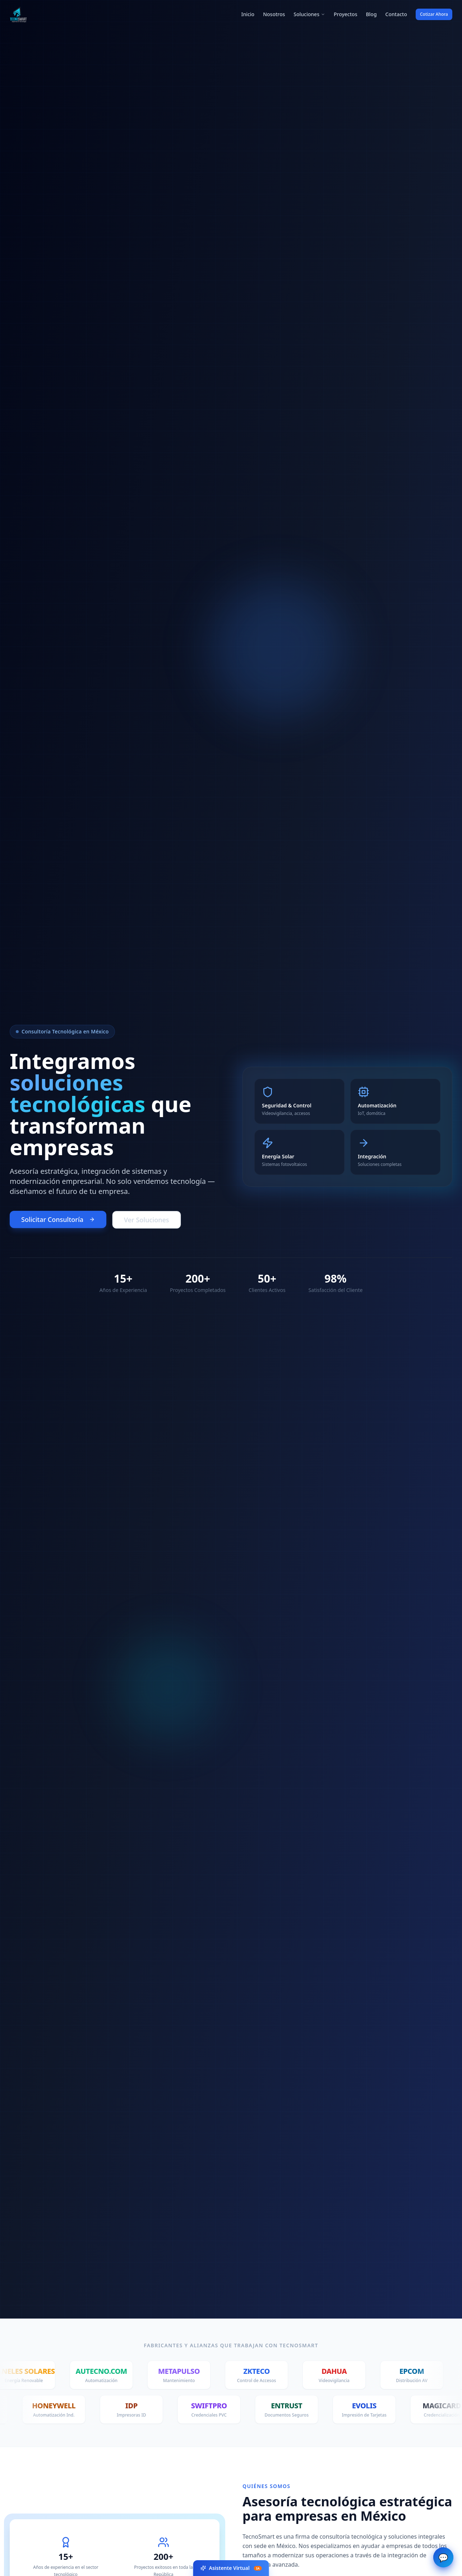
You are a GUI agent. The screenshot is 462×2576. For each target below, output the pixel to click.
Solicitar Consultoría (58, 1219)
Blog (371, 14)
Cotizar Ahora (434, 14)
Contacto (396, 14)
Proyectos (345, 14)
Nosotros (274, 14)
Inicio (247, 14)
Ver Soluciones (146, 1219)
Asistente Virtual (231, 2568)
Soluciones (309, 14)
